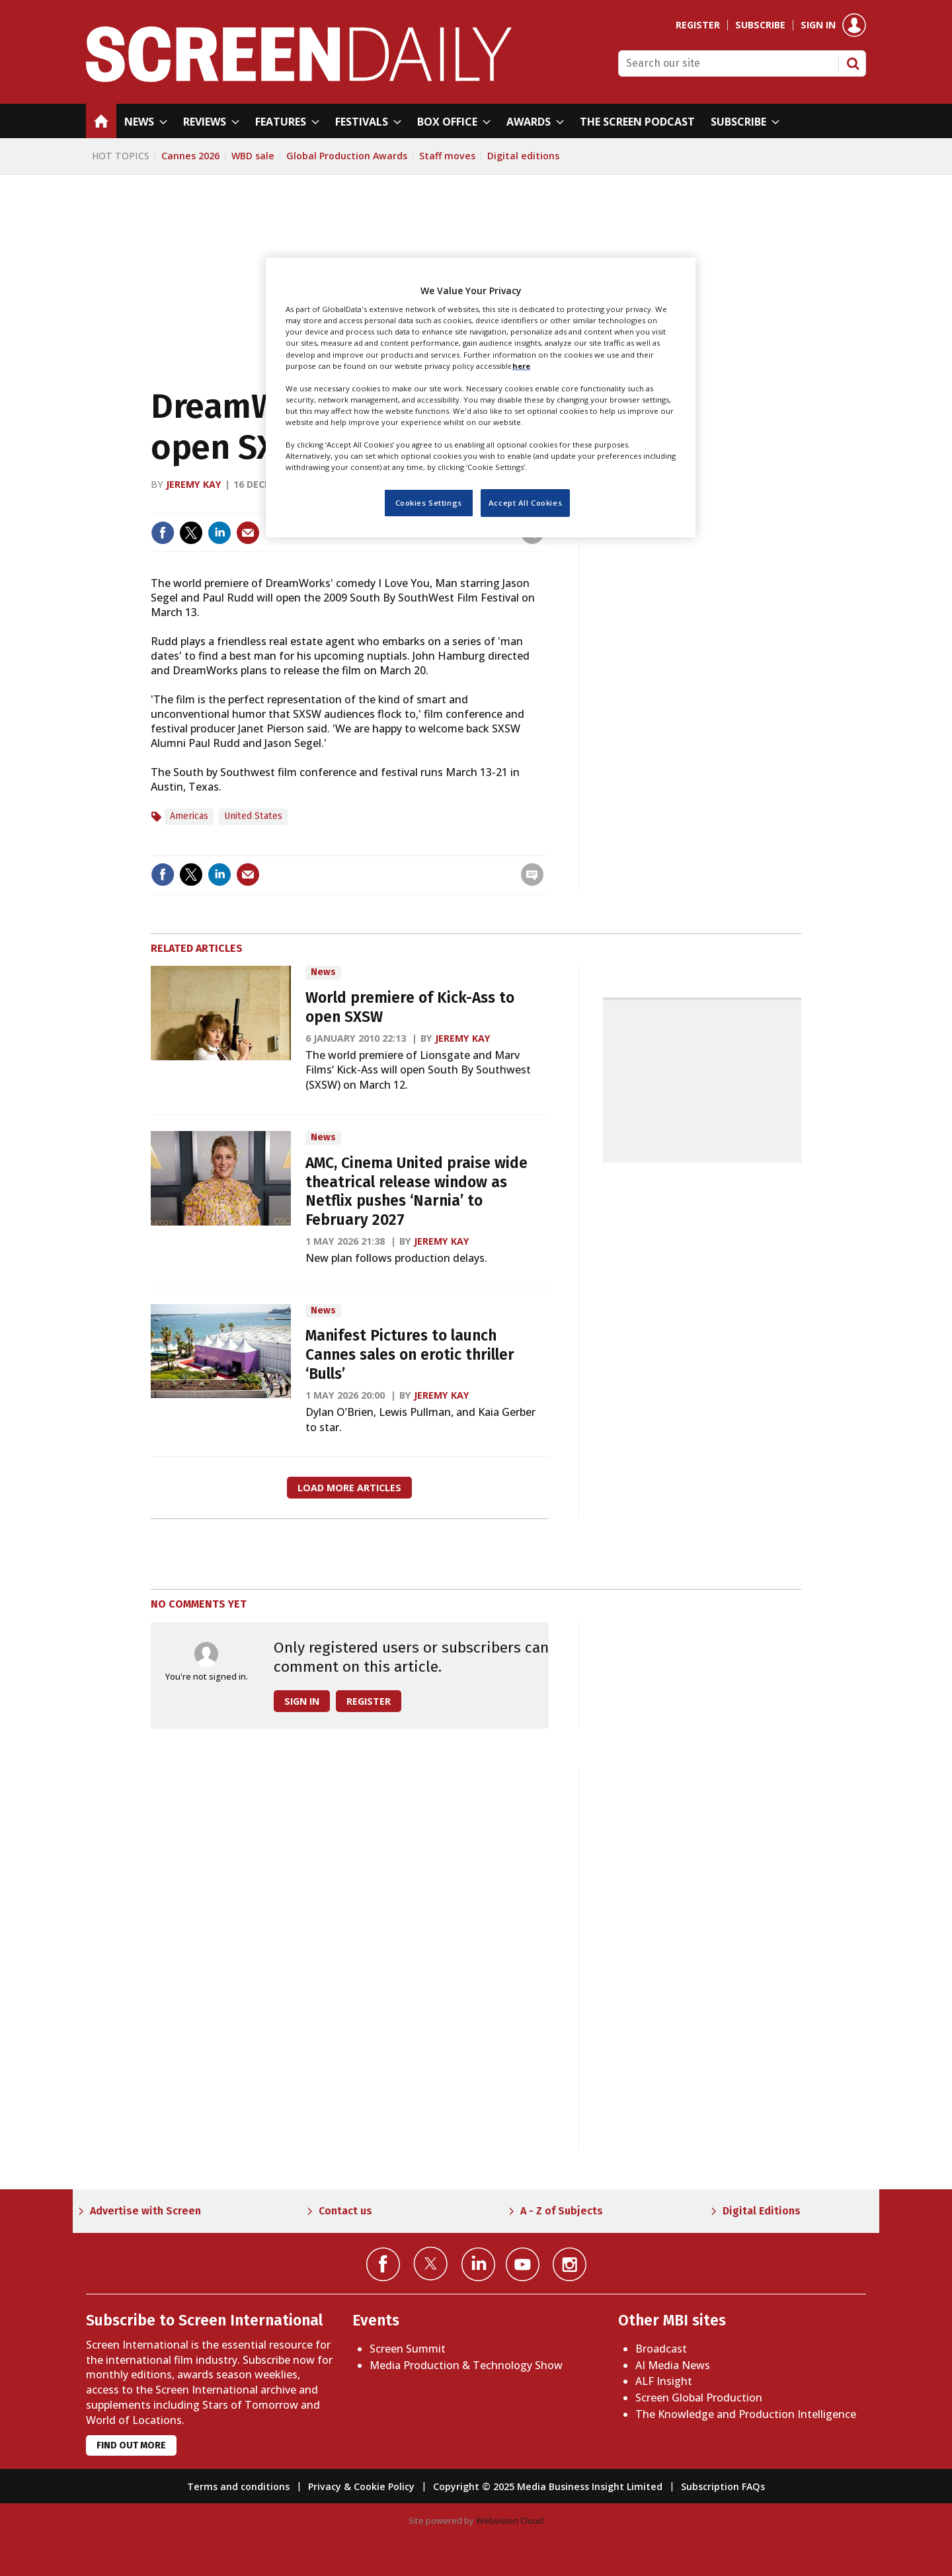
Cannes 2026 (190, 155)
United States (253, 816)
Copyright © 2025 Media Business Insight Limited (547, 2486)
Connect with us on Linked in (478, 2264)
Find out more (131, 2445)
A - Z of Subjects (561, 2211)
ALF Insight (663, 2381)
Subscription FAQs (723, 2486)
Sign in (818, 25)
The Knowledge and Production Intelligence (745, 2414)
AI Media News (672, 2365)
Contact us (345, 2211)
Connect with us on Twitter (430, 2263)
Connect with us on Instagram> (569, 2264)
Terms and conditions (238, 2486)
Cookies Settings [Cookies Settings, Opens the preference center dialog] (428, 503)
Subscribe (760, 25)
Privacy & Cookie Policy (361, 2486)
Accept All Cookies (525, 503)
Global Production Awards (346, 155)
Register (698, 25)
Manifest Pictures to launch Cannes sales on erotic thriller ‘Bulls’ (409, 1355)
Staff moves (447, 155)
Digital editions (523, 155)
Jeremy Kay (193, 484)
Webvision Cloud (509, 2520)
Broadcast (661, 2348)
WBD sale (252, 155)
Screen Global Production (698, 2397)
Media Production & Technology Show (466, 2365)
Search (852, 63)
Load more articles (349, 1487)
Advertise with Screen (145, 2211)
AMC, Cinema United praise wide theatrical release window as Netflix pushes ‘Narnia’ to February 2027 (416, 1191)
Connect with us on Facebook (383, 2264)
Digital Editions (762, 2211)
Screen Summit (408, 2348)
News (323, 972)
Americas (189, 816)
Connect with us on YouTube (522, 2264)
